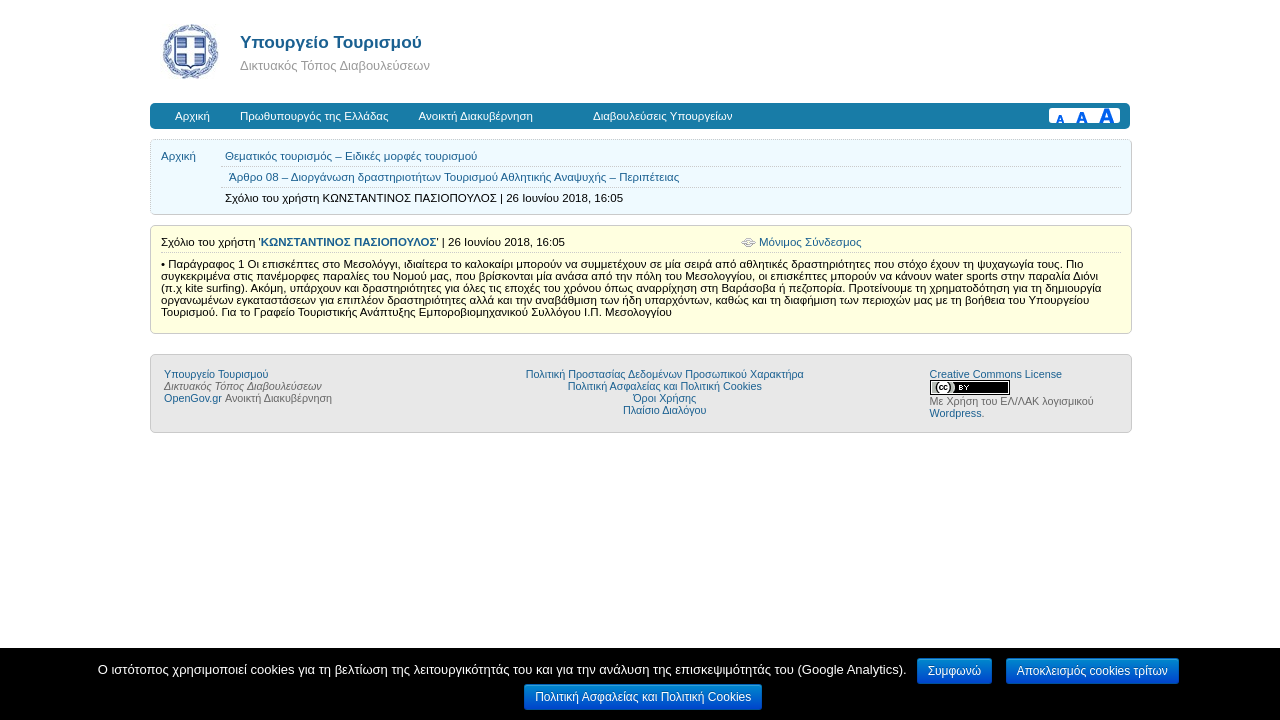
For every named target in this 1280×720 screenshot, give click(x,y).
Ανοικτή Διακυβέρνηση (476, 116)
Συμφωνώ (954, 671)
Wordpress (956, 413)
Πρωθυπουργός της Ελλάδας (314, 116)
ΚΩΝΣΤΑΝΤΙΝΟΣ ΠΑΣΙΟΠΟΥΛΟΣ (349, 242)
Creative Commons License (996, 374)
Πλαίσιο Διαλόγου (664, 410)
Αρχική (192, 116)
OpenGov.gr (193, 398)
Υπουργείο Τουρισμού (331, 42)
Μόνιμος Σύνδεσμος (810, 242)
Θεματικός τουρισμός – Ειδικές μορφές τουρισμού (351, 156)
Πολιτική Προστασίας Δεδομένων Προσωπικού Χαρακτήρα (665, 374)
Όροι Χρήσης (664, 398)
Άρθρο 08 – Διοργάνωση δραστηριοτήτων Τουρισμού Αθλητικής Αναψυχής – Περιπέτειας (454, 177)
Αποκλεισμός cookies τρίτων (1092, 671)
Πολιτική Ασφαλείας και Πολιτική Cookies (665, 386)
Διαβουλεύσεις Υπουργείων (663, 116)
